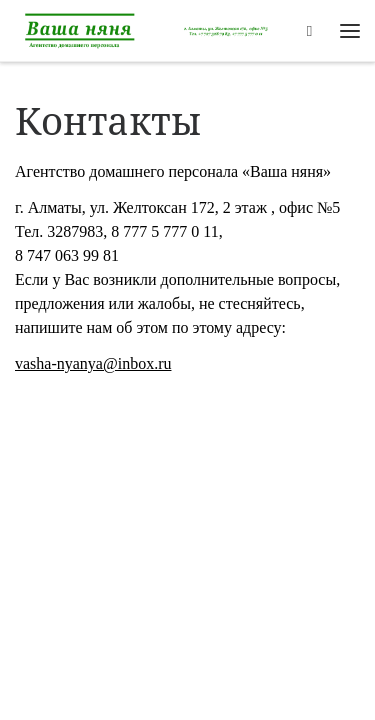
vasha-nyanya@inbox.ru (93, 363)
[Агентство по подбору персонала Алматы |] (150, 28)
